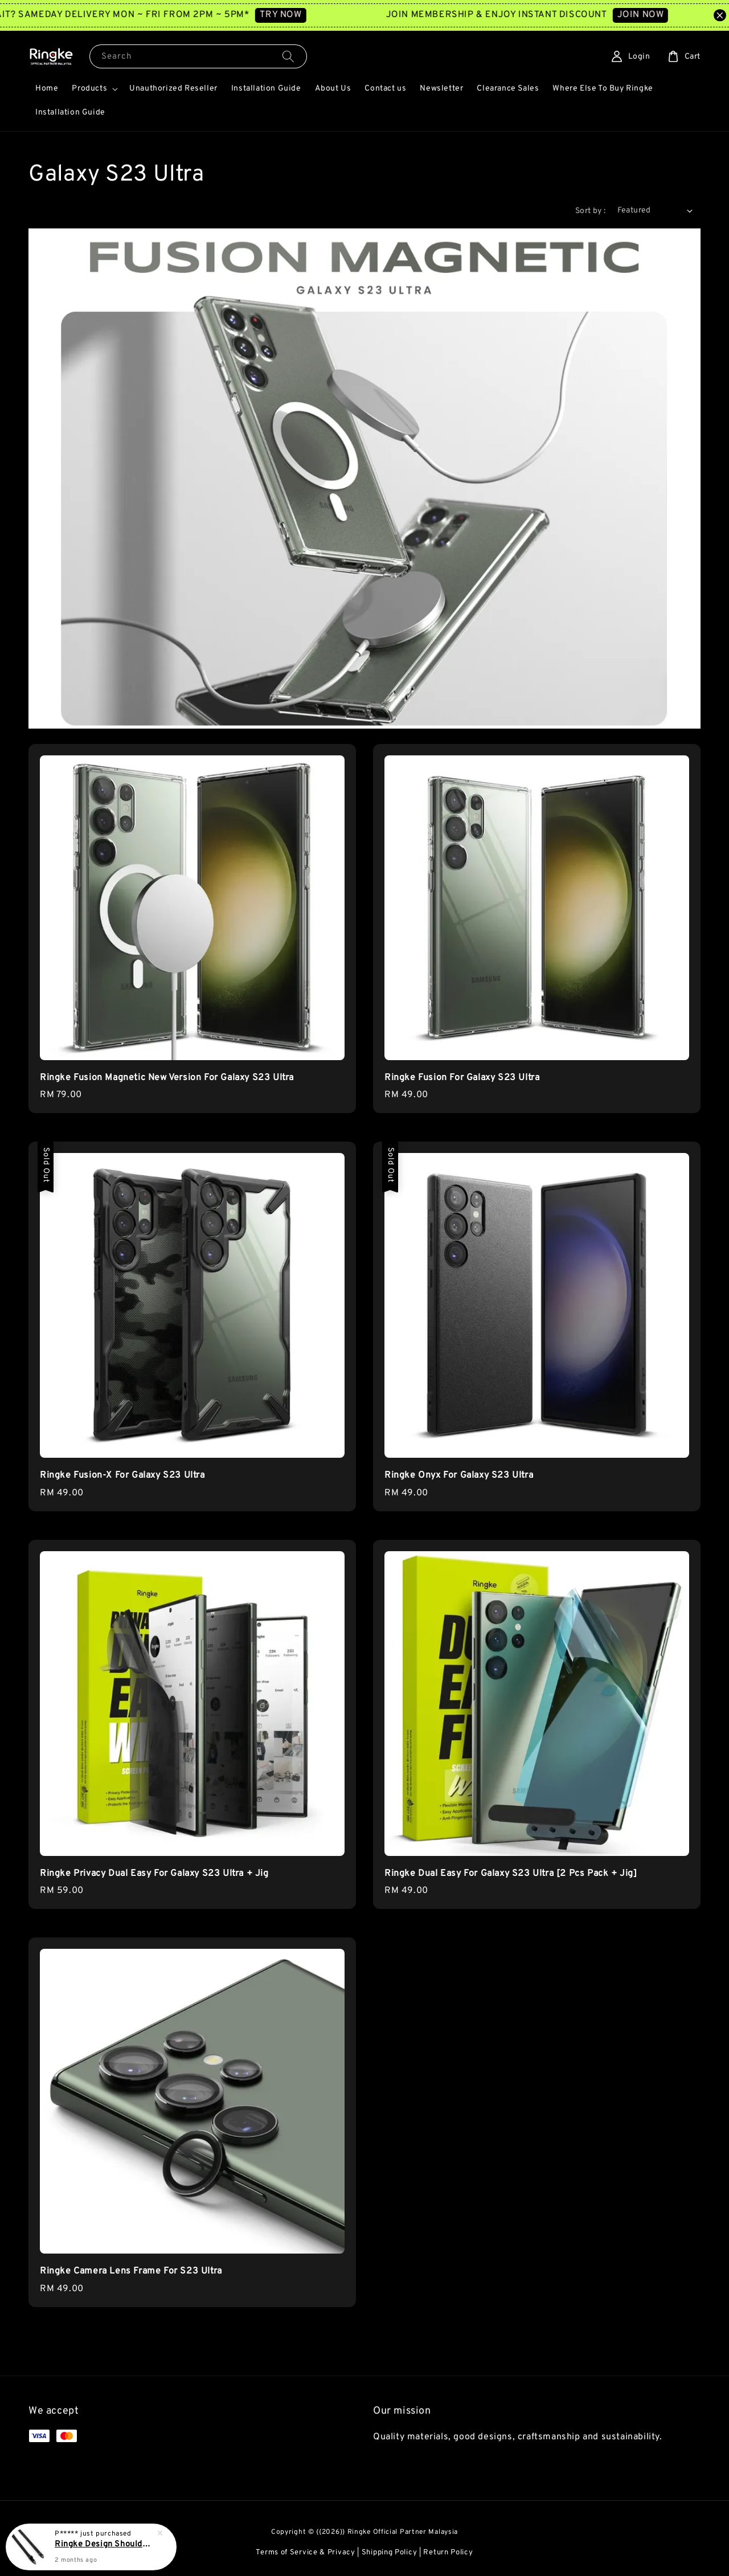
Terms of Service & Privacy (305, 2552)
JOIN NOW (656, 15)
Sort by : (590, 211)
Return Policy (448, 2552)
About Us (333, 88)
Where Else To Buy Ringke (602, 88)
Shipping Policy (389, 2552)
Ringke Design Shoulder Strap (105, 2545)
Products (89, 88)
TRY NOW (296, 15)
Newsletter (441, 88)
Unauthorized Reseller (173, 88)
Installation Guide (266, 88)
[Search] (288, 56)
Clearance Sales (508, 88)
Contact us (385, 88)
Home (46, 88)
